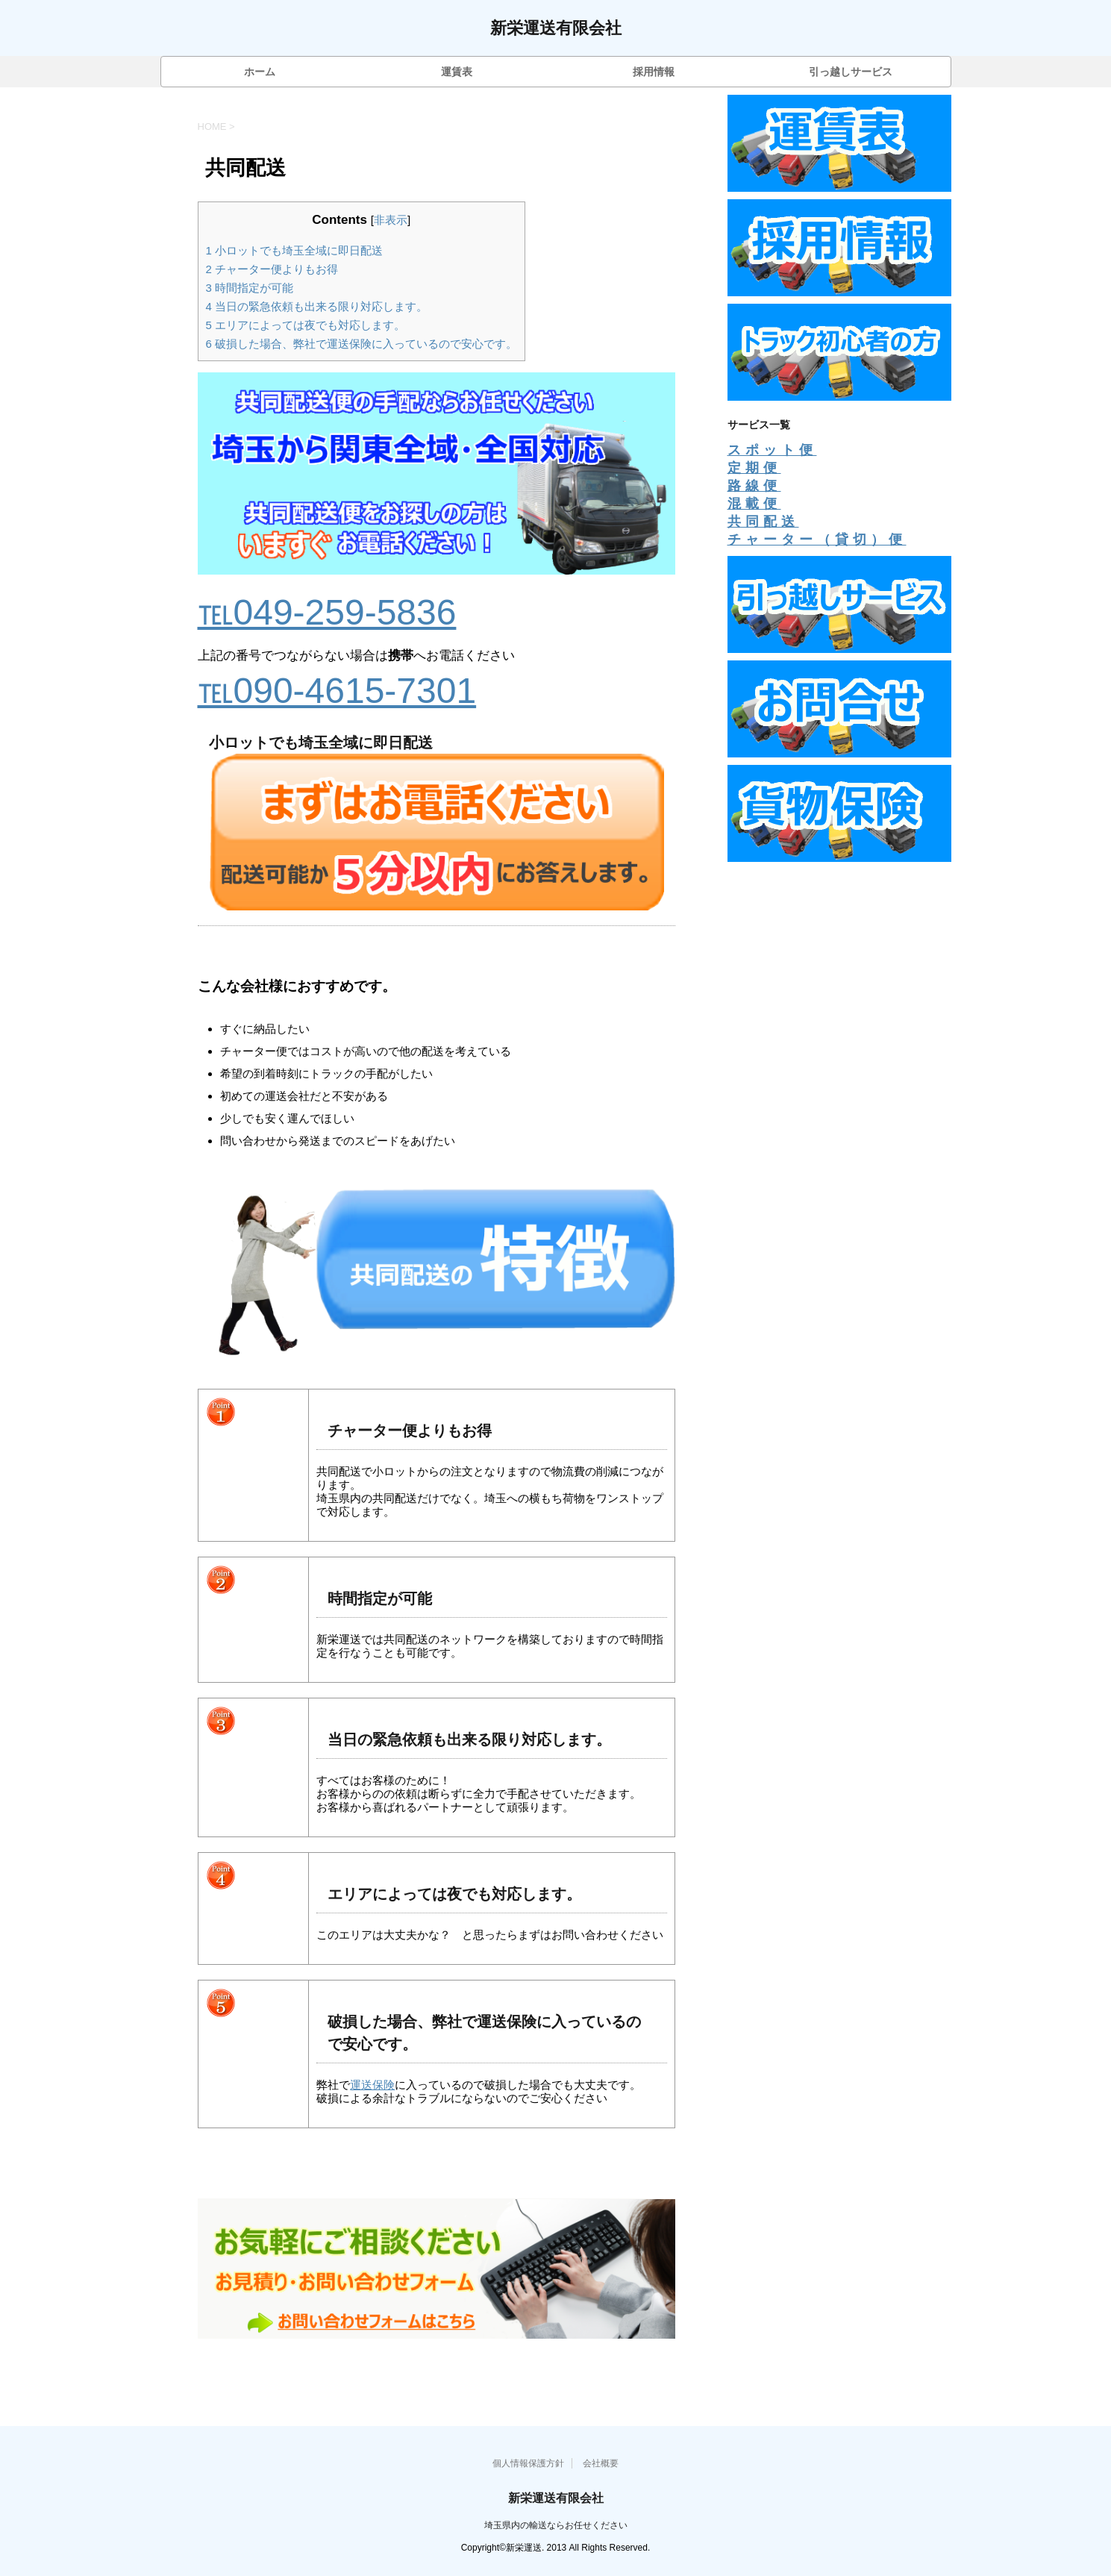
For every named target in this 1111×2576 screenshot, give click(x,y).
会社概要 (601, 2463)
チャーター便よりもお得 (272, 269)
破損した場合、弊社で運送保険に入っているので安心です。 (362, 343)
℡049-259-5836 (327, 612)
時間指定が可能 (250, 287)
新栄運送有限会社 (556, 29)
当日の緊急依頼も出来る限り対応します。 (317, 306)
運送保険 (372, 2084)
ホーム (259, 72)
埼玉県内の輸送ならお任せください (556, 2525)
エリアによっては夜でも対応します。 (306, 325)
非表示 (390, 219)
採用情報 (654, 72)
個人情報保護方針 (528, 2463)
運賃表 (456, 72)
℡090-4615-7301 (337, 690)
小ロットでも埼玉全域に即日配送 (295, 250)
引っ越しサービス (850, 72)
